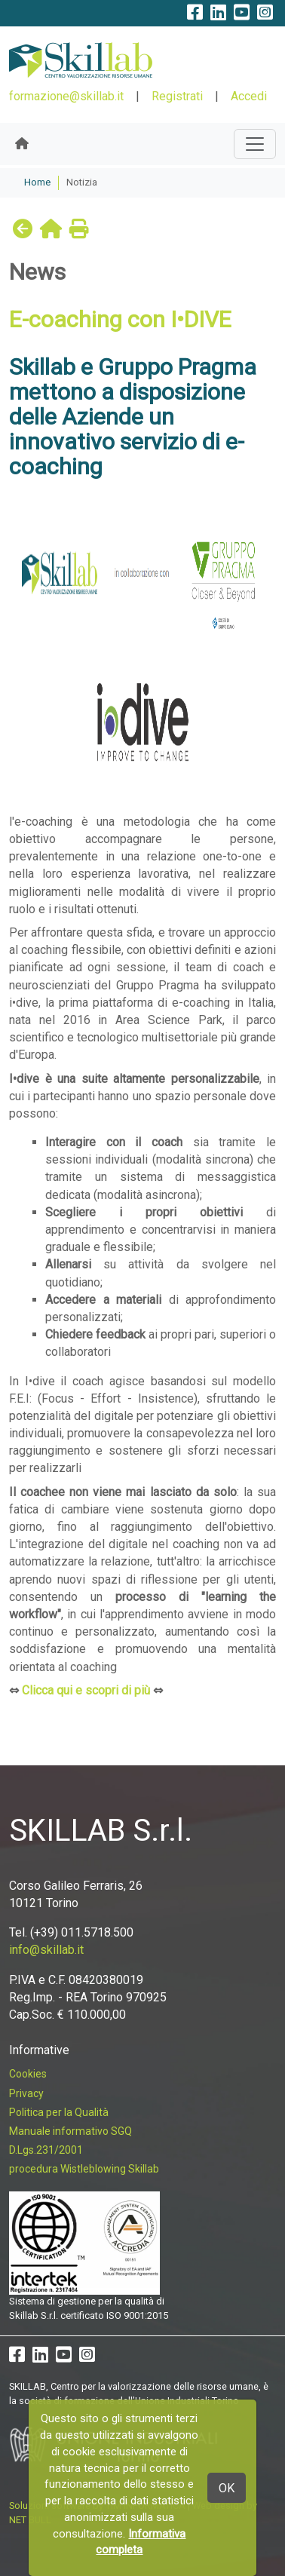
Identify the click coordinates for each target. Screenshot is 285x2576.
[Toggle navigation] (255, 144)
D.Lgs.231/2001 (46, 2150)
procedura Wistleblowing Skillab (84, 2169)
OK (226, 2488)
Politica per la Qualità (59, 2112)
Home (37, 182)
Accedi (249, 96)
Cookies (28, 2074)
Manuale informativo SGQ (70, 2131)
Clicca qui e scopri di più (86, 1690)
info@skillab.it (46, 1950)
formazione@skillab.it (66, 96)
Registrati (177, 96)
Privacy (26, 2093)
